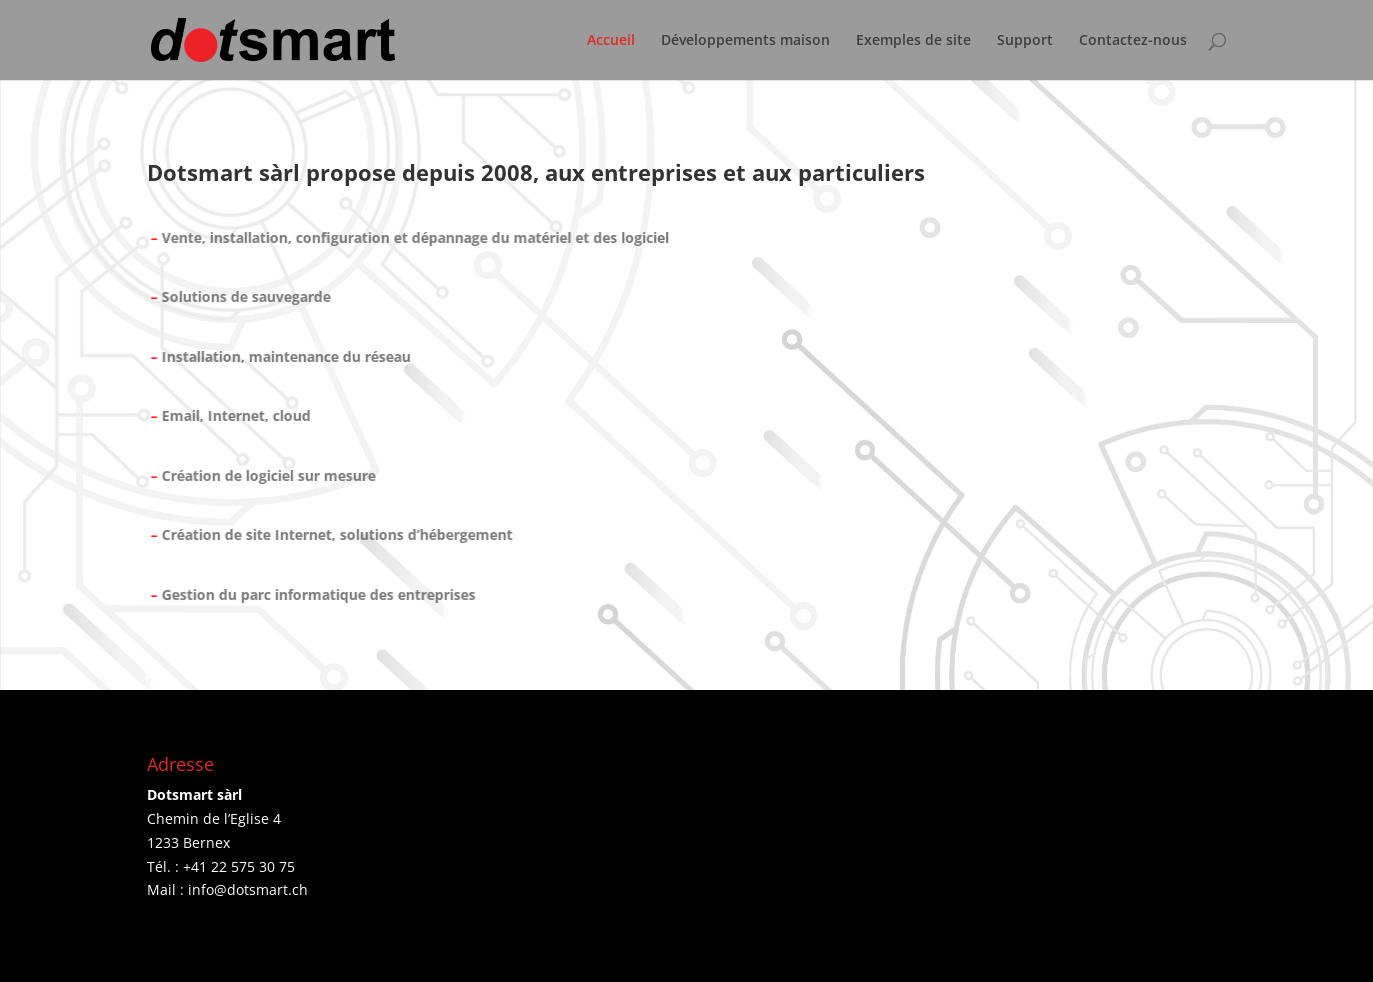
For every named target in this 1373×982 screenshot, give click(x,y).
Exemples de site (913, 41)
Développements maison (745, 41)
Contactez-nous (1133, 41)
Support (1025, 41)
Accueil (611, 41)
